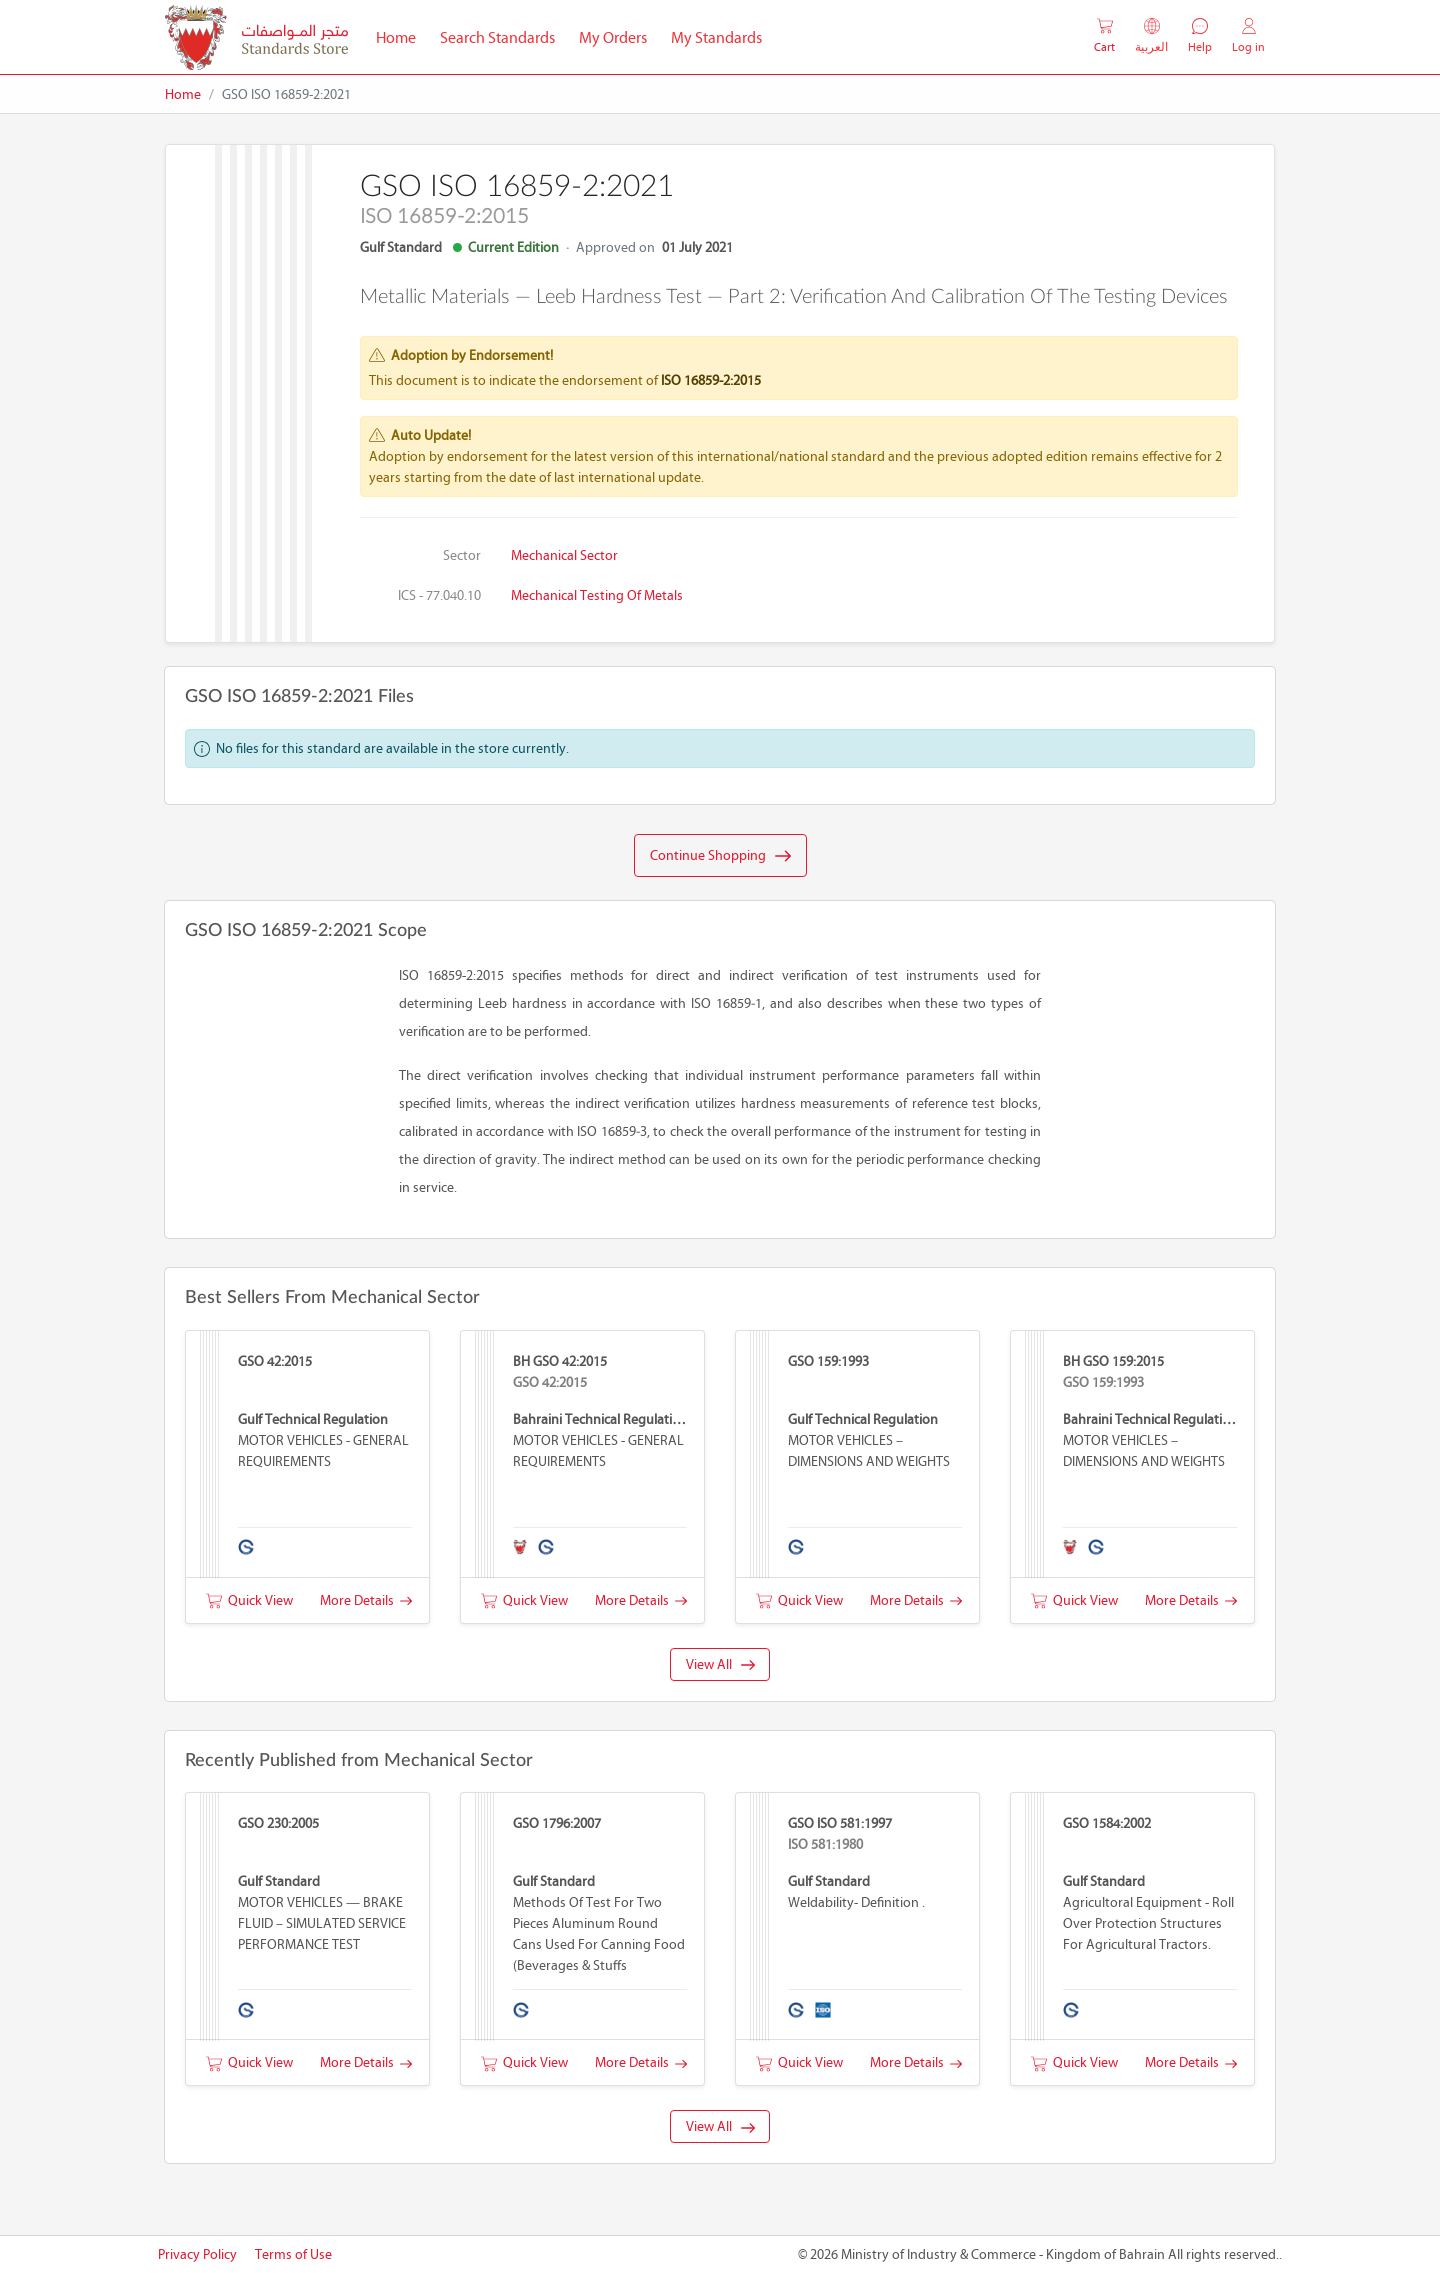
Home (402, 36)
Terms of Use (293, 2254)
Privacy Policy (197, 2254)
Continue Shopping (720, 856)
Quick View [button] (249, 1600)
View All (720, 1664)
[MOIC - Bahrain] (256, 37)
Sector (462, 555)
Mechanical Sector (564, 555)
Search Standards (503, 36)
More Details (366, 1600)
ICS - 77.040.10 (439, 595)
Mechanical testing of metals (597, 595)
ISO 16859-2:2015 (711, 380)
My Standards (716, 37)
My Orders (613, 37)
